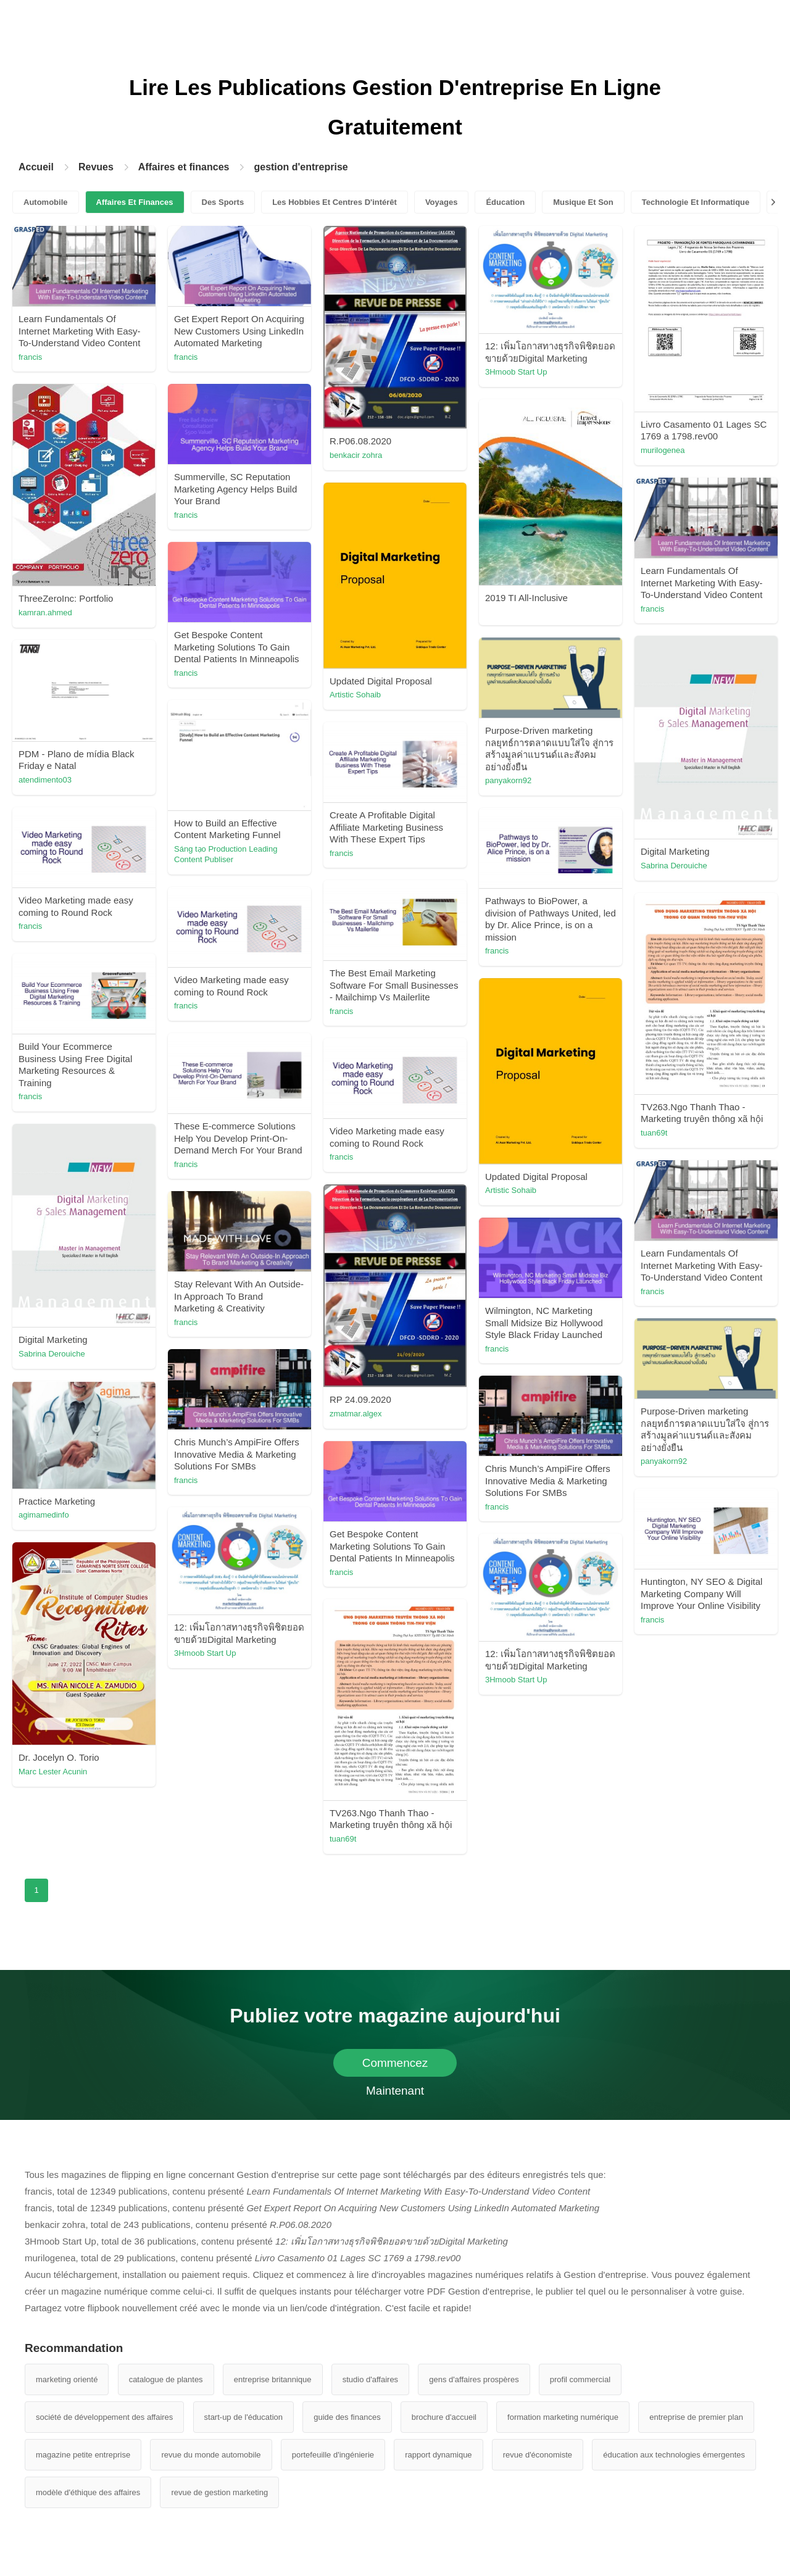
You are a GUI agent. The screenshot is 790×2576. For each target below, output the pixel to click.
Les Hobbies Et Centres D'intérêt (334, 202)
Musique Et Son (583, 202)
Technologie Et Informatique (696, 202)
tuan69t (654, 1132)
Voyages (441, 202)
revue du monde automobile (210, 2454)
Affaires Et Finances (134, 202)
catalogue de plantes (166, 2379)
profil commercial (580, 2379)
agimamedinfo (44, 1514)
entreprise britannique (273, 2379)
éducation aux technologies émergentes (674, 2454)
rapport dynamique (438, 2454)
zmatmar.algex (356, 1413)
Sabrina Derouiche (674, 865)
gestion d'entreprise (300, 167)
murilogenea (663, 450)
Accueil (36, 167)
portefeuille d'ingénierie (333, 2454)
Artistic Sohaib (355, 694)
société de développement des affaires (104, 2417)
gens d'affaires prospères (473, 2379)
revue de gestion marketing (219, 2492)
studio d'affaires (370, 2379)
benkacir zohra (356, 455)
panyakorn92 (508, 780)
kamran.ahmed (45, 612)
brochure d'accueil (444, 2417)
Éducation (505, 202)
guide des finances (347, 2417)
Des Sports (223, 202)
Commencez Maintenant (395, 2066)
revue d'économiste (537, 2454)
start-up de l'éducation (243, 2417)
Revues (96, 167)
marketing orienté (67, 2379)
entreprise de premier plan (696, 2417)
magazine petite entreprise (83, 2454)
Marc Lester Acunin (53, 1771)
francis (30, 357)
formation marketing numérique (562, 2417)
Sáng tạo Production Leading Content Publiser (225, 854)
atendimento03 (45, 779)
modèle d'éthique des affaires (88, 2492)
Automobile (45, 202)
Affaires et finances (184, 167)
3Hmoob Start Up (516, 371)
